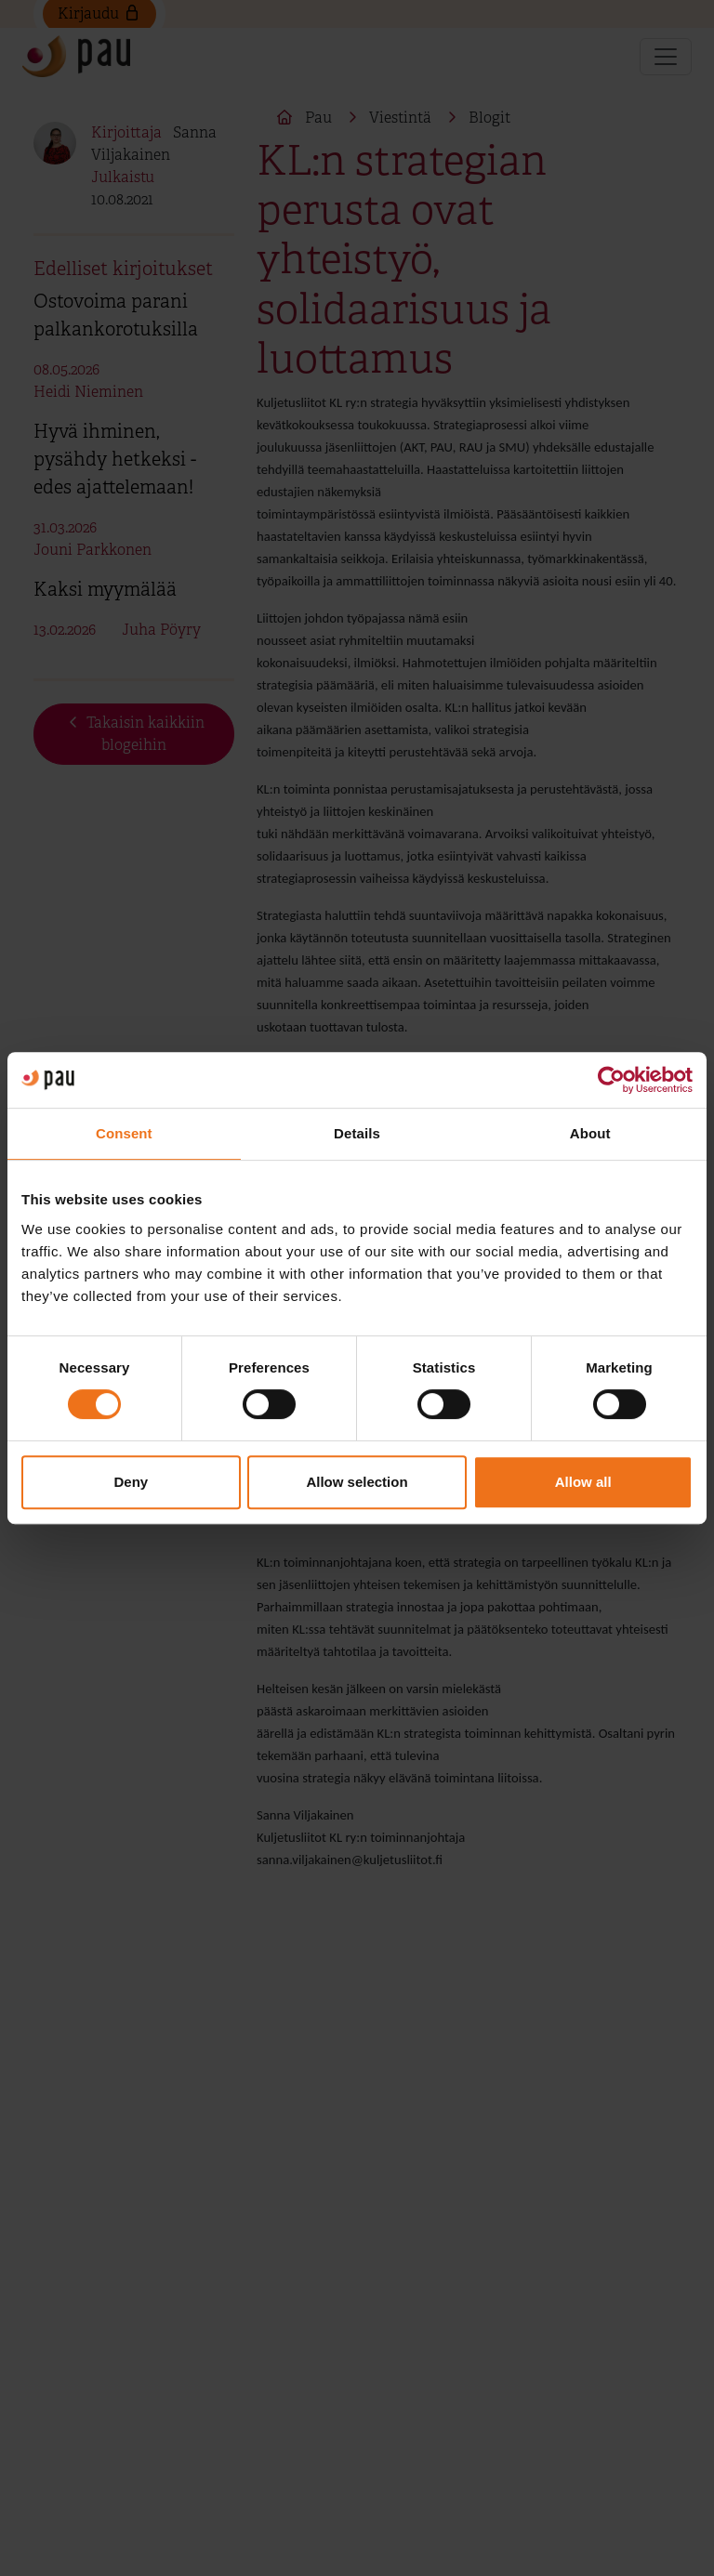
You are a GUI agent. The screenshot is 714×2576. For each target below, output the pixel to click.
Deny (130, 1482)
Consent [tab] (124, 1133)
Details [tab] (357, 1133)
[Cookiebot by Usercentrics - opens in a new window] (611, 1080)
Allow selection (356, 1482)
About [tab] (590, 1133)
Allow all (583, 1482)
